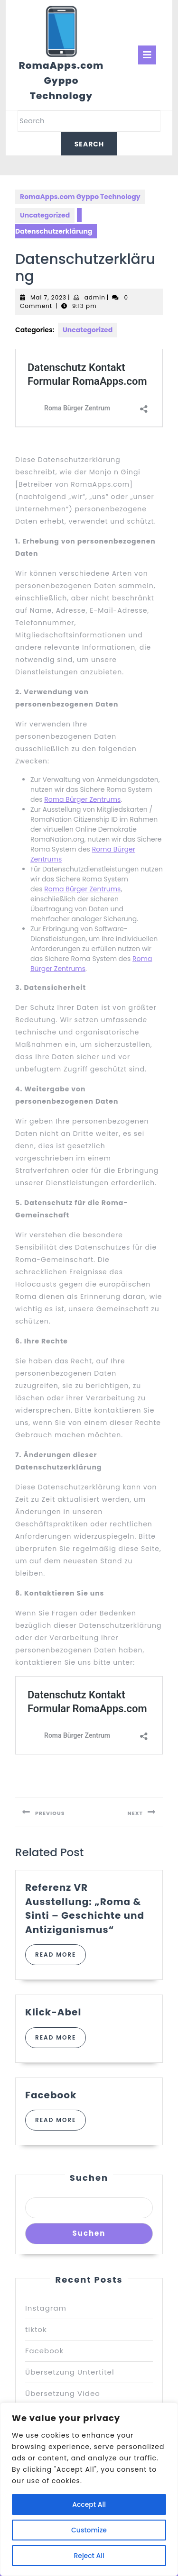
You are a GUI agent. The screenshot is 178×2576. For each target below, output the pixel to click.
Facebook (50, 2095)
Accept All (89, 2504)
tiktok (36, 2329)
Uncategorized (45, 215)
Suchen (89, 2178)
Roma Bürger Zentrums (82, 799)
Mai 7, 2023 (48, 297)
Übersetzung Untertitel (69, 2372)
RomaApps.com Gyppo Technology (61, 80)
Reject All (89, 2555)
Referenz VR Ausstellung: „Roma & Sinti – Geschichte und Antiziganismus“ (84, 1908)
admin (94, 297)
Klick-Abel (53, 2012)
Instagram (45, 2308)
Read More (60, 1957)
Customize (89, 2530)
